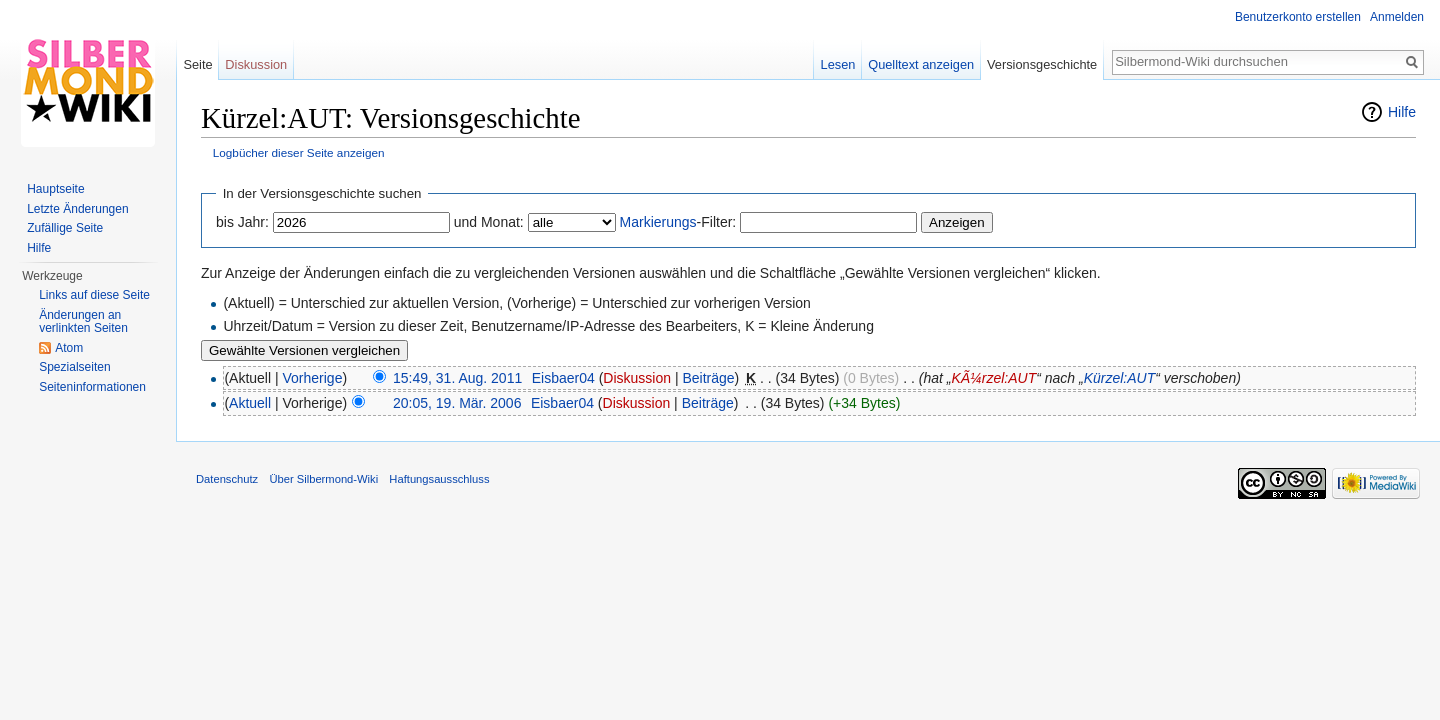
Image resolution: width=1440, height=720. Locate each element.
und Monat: (489, 222)
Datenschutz (227, 479)
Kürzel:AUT (1120, 378)
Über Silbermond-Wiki (323, 479)
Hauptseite (55, 189)
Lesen (838, 64)
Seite (197, 64)
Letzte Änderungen (77, 209)
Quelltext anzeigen (921, 64)
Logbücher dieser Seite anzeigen (299, 152)
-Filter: (678, 222)
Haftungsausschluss (439, 479)
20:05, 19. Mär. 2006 (457, 403)
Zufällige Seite (65, 228)
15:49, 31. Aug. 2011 (457, 378)
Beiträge (708, 378)
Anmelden (1397, 17)
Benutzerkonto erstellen (1298, 17)
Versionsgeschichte (1042, 64)
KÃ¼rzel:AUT (993, 378)
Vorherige (313, 378)
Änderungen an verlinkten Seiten (83, 322)
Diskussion (637, 378)
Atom (69, 348)
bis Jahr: (242, 222)
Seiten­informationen (92, 387)
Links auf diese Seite (94, 295)
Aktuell (250, 403)
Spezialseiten (74, 367)
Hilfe (1402, 112)
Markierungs (658, 222)
